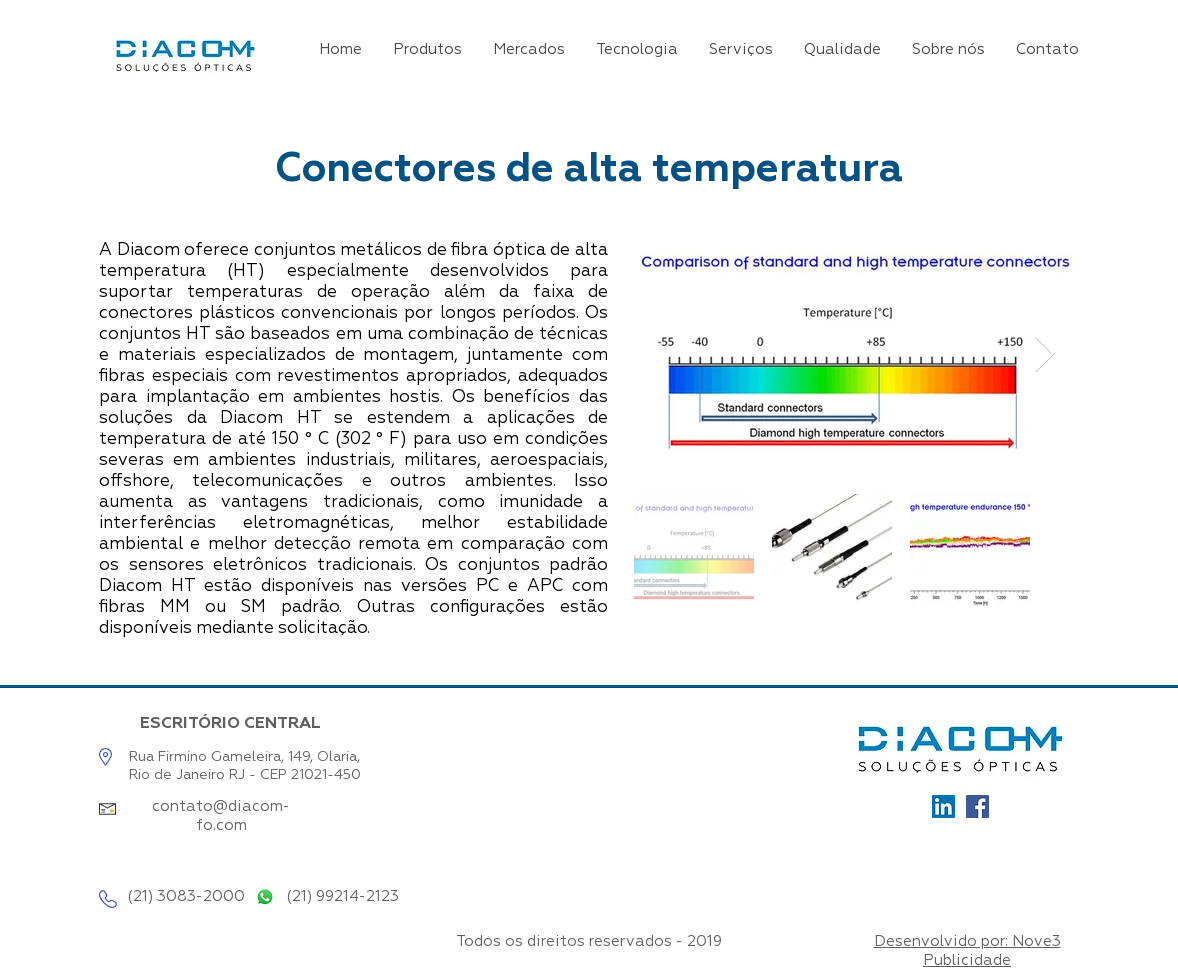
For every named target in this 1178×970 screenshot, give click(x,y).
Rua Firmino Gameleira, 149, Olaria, (244, 757)
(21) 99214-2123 (342, 896)
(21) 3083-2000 (186, 896)
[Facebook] (977, 806)
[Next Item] (1044, 354)
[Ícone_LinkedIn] (943, 806)
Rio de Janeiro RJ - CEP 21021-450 (245, 775)
